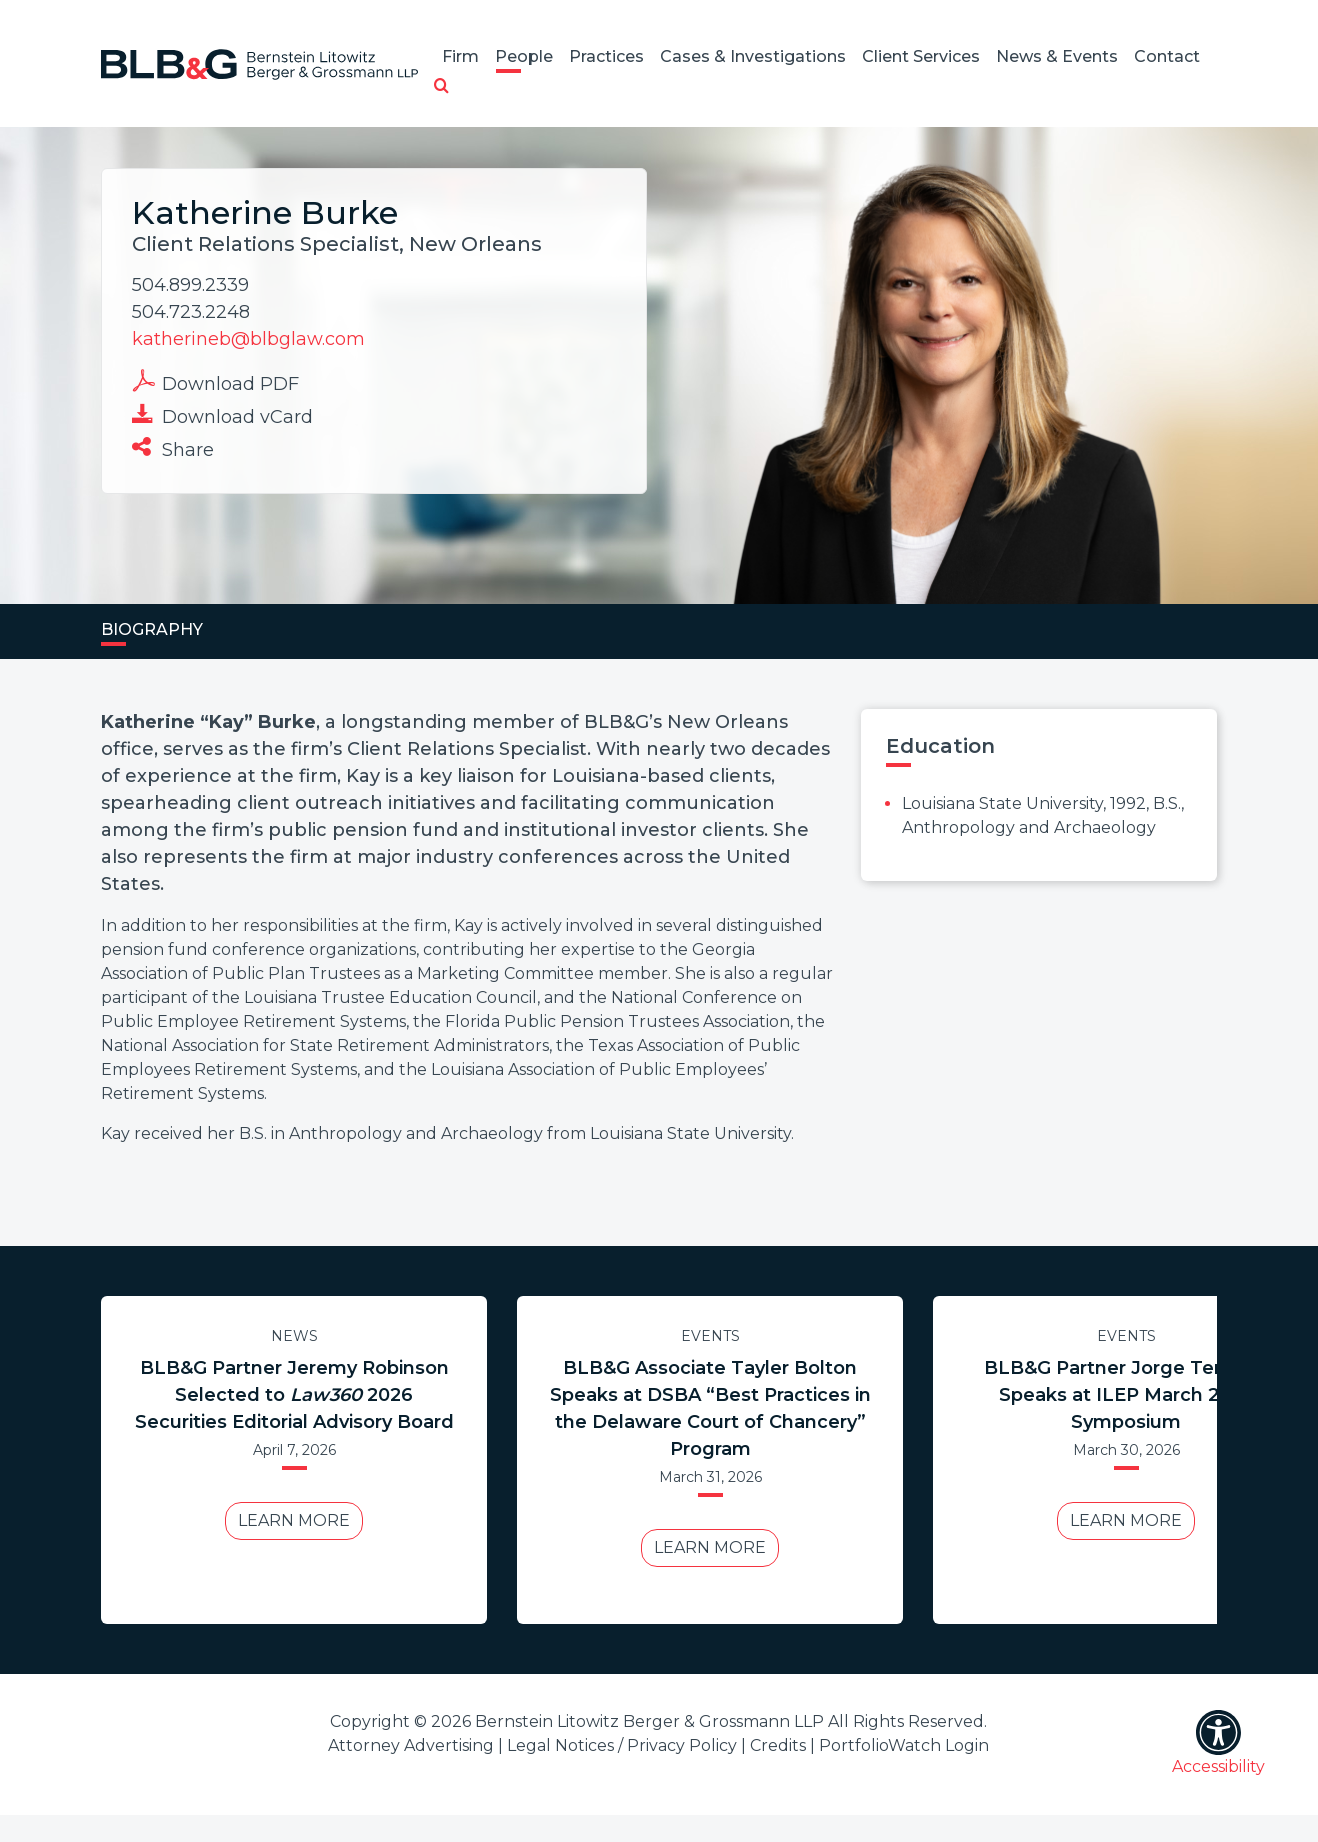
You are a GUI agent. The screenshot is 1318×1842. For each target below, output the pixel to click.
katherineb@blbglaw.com (248, 339)
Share (173, 448)
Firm (460, 56)
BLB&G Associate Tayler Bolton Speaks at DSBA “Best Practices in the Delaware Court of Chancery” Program (710, 1408)
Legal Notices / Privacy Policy (622, 1745)
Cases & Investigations (753, 56)
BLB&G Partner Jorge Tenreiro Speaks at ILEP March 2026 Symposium (1126, 1395)
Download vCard (222, 415)
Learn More (294, 1520)
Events (710, 1336)
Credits (778, 1745)
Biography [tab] (152, 629)
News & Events (1057, 56)
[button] (441, 87)
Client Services (921, 56)
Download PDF (215, 382)
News (294, 1336)
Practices (606, 56)
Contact (1167, 56)
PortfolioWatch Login (904, 1745)
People (524, 56)
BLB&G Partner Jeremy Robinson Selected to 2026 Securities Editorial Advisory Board (294, 1395)
